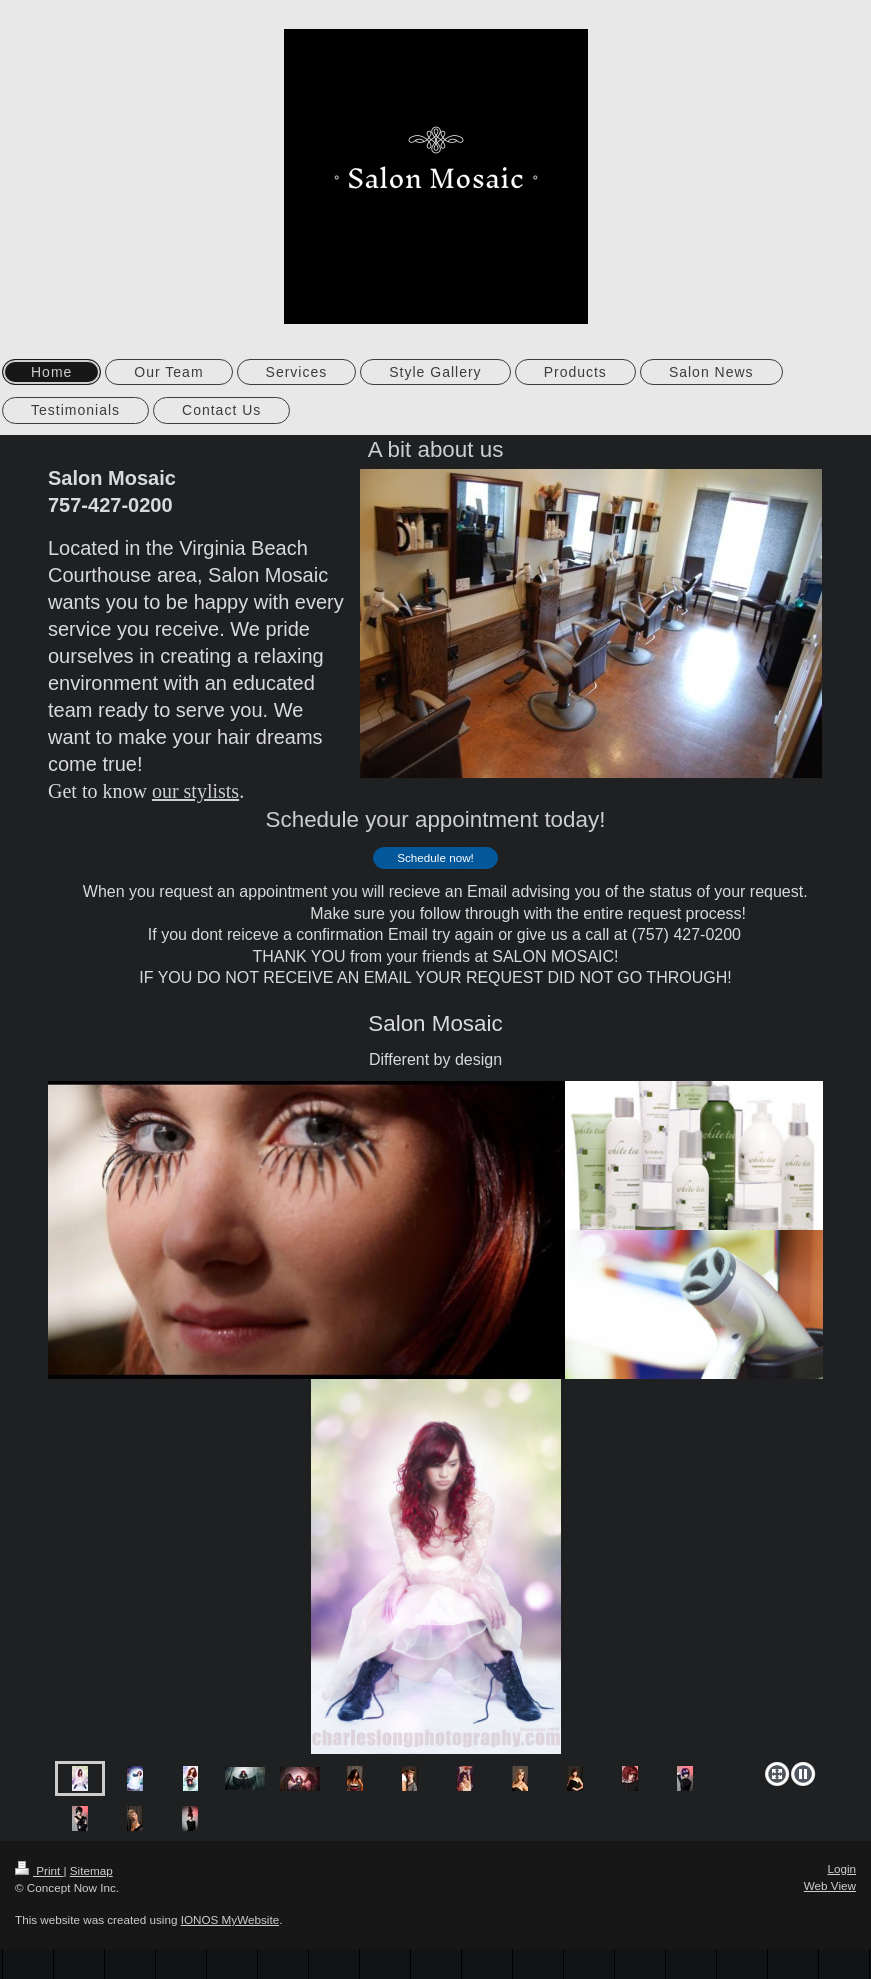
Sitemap (91, 1870)
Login (841, 1868)
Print (39, 1870)
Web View (830, 1885)
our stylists (195, 791)
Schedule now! (435, 857)
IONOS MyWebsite (230, 1919)
